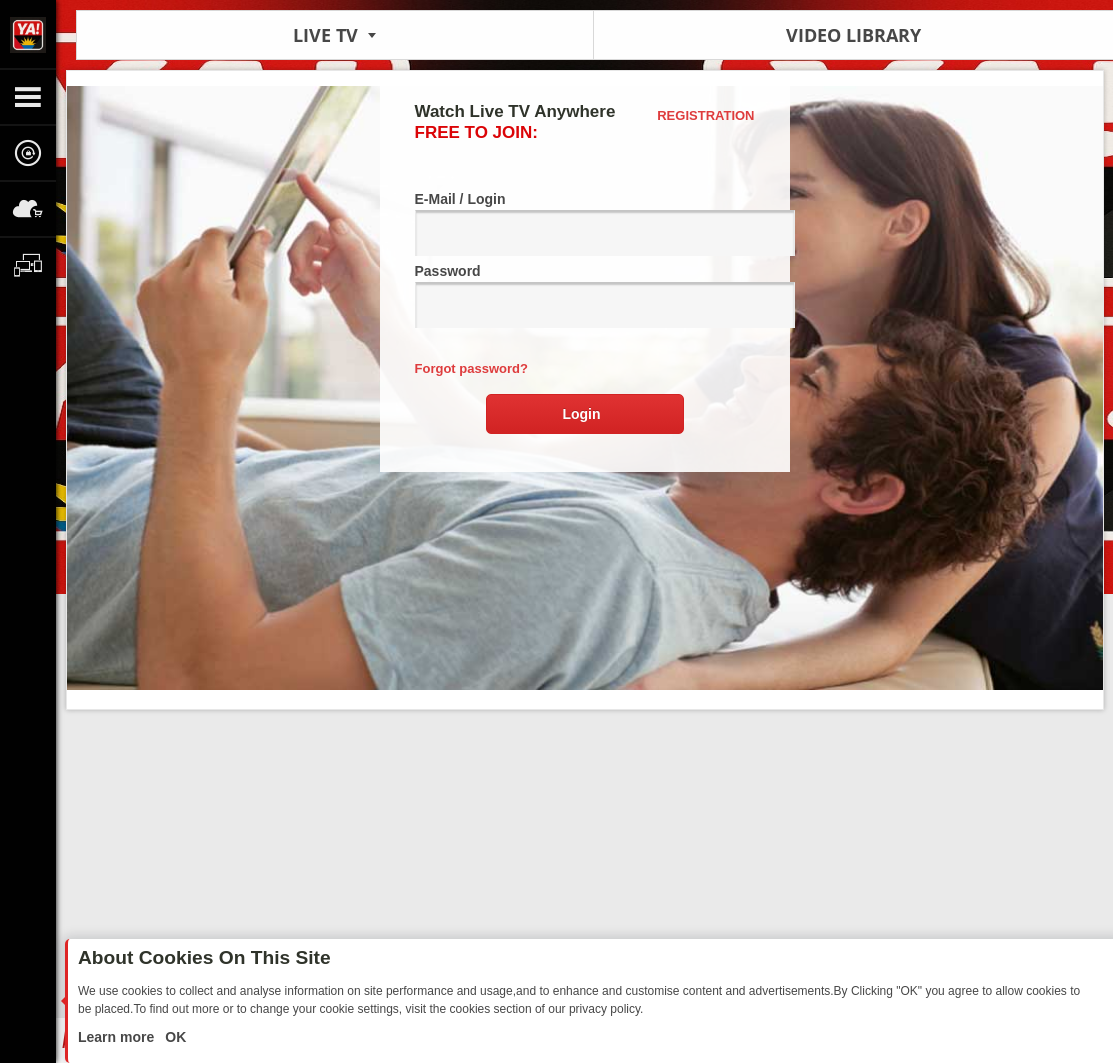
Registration (705, 115)
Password (585, 295)
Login (581, 414)
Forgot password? (471, 368)
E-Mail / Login (585, 223)
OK (173, 1037)
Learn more (118, 1037)
